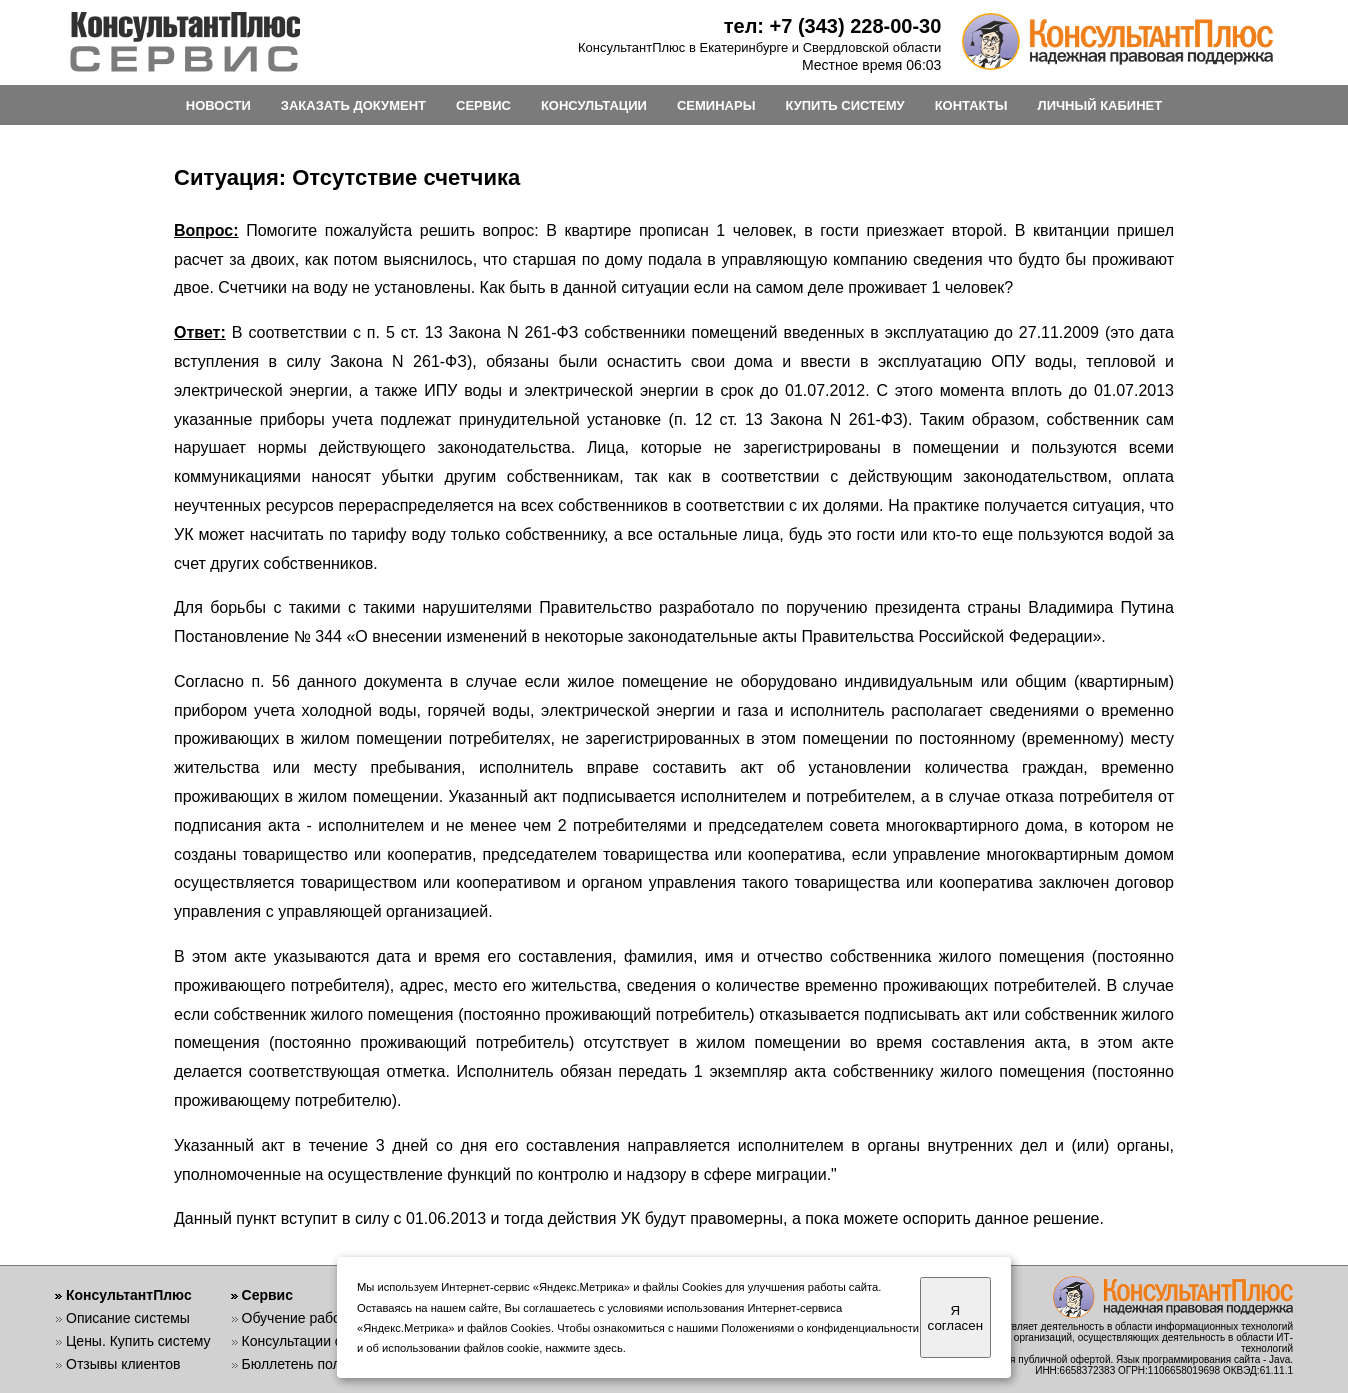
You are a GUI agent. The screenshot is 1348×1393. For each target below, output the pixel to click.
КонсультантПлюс (129, 1295)
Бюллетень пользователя (324, 1364)
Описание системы (128, 1318)
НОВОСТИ (218, 105)
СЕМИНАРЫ (716, 105)
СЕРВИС (483, 105)
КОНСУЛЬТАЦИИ (594, 105)
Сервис (267, 1295)
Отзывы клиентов (123, 1364)
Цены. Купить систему (138, 1341)
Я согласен (955, 1318)
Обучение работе (298, 1318)
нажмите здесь (584, 1348)
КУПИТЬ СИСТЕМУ (844, 105)
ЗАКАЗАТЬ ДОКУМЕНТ (353, 105)
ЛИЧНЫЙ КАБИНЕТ (1100, 105)
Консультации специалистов (334, 1341)
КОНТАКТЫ (971, 105)
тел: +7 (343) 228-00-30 (833, 26)
